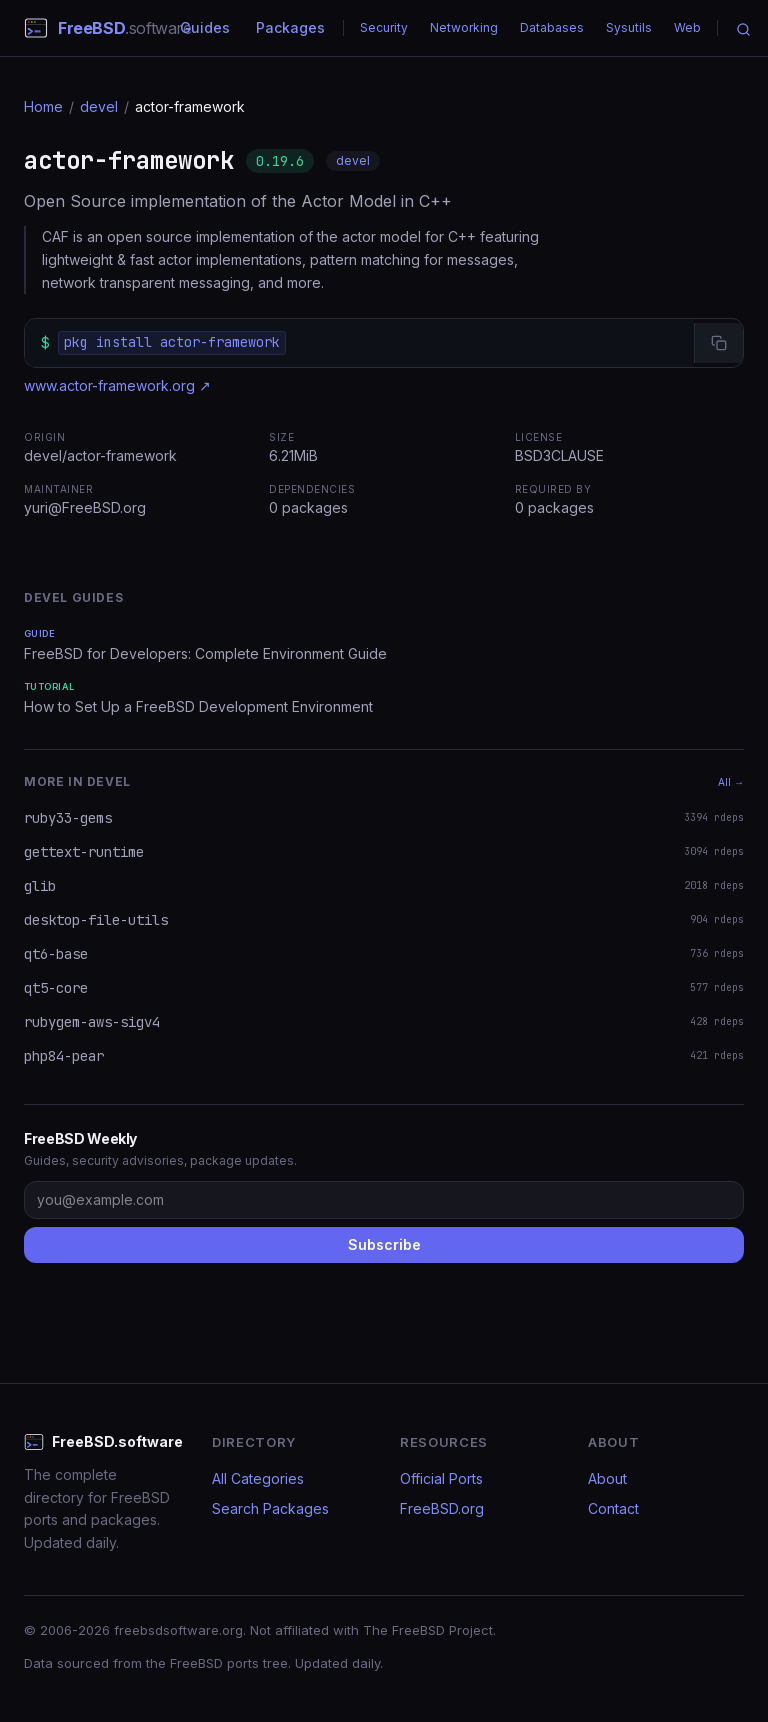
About (607, 1478)
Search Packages (270, 1508)
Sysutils (629, 27)
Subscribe (384, 1244)
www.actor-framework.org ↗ (117, 385)
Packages (290, 27)
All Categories (258, 1478)
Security (384, 27)
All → (731, 782)
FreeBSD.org (442, 1508)
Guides (205, 27)
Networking (464, 27)
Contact (613, 1508)
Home (43, 106)
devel (99, 106)
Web (687, 27)
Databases (552, 27)
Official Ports (441, 1478)
